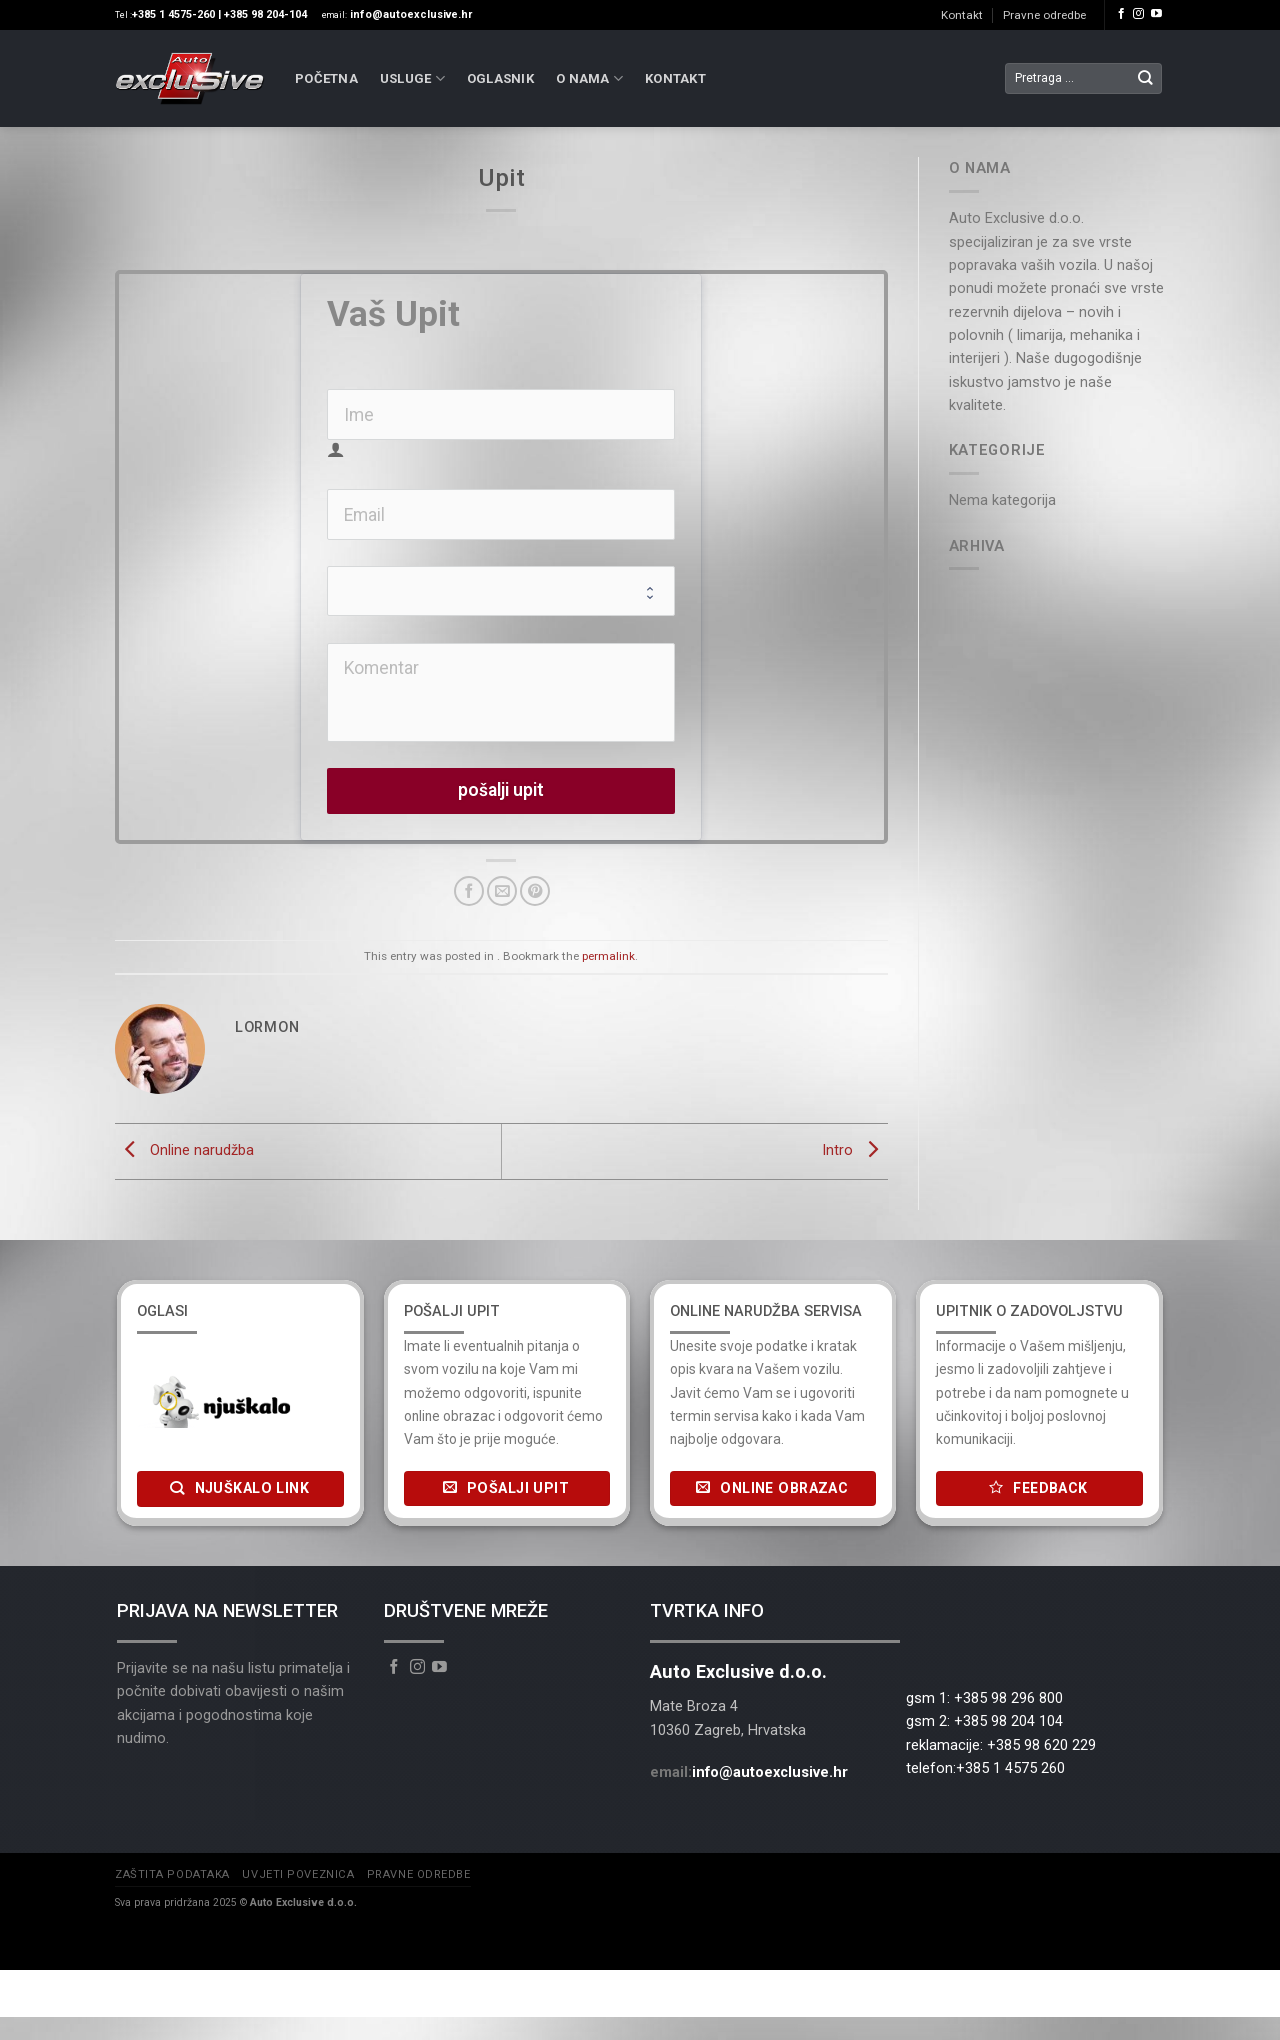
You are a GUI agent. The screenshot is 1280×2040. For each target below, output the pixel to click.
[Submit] (1145, 78)
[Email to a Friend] (502, 891)
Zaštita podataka (172, 1874)
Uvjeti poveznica (298, 1874)
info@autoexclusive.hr (770, 1772)
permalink (608, 956)
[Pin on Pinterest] (535, 891)
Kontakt (962, 15)
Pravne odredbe (1044, 15)
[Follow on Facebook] (1121, 14)
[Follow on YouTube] (1156, 14)
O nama (589, 78)
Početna (326, 78)
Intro (855, 1150)
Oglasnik (500, 78)
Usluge (412, 78)
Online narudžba (184, 1150)
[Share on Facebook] (469, 891)
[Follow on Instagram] (1138, 14)
